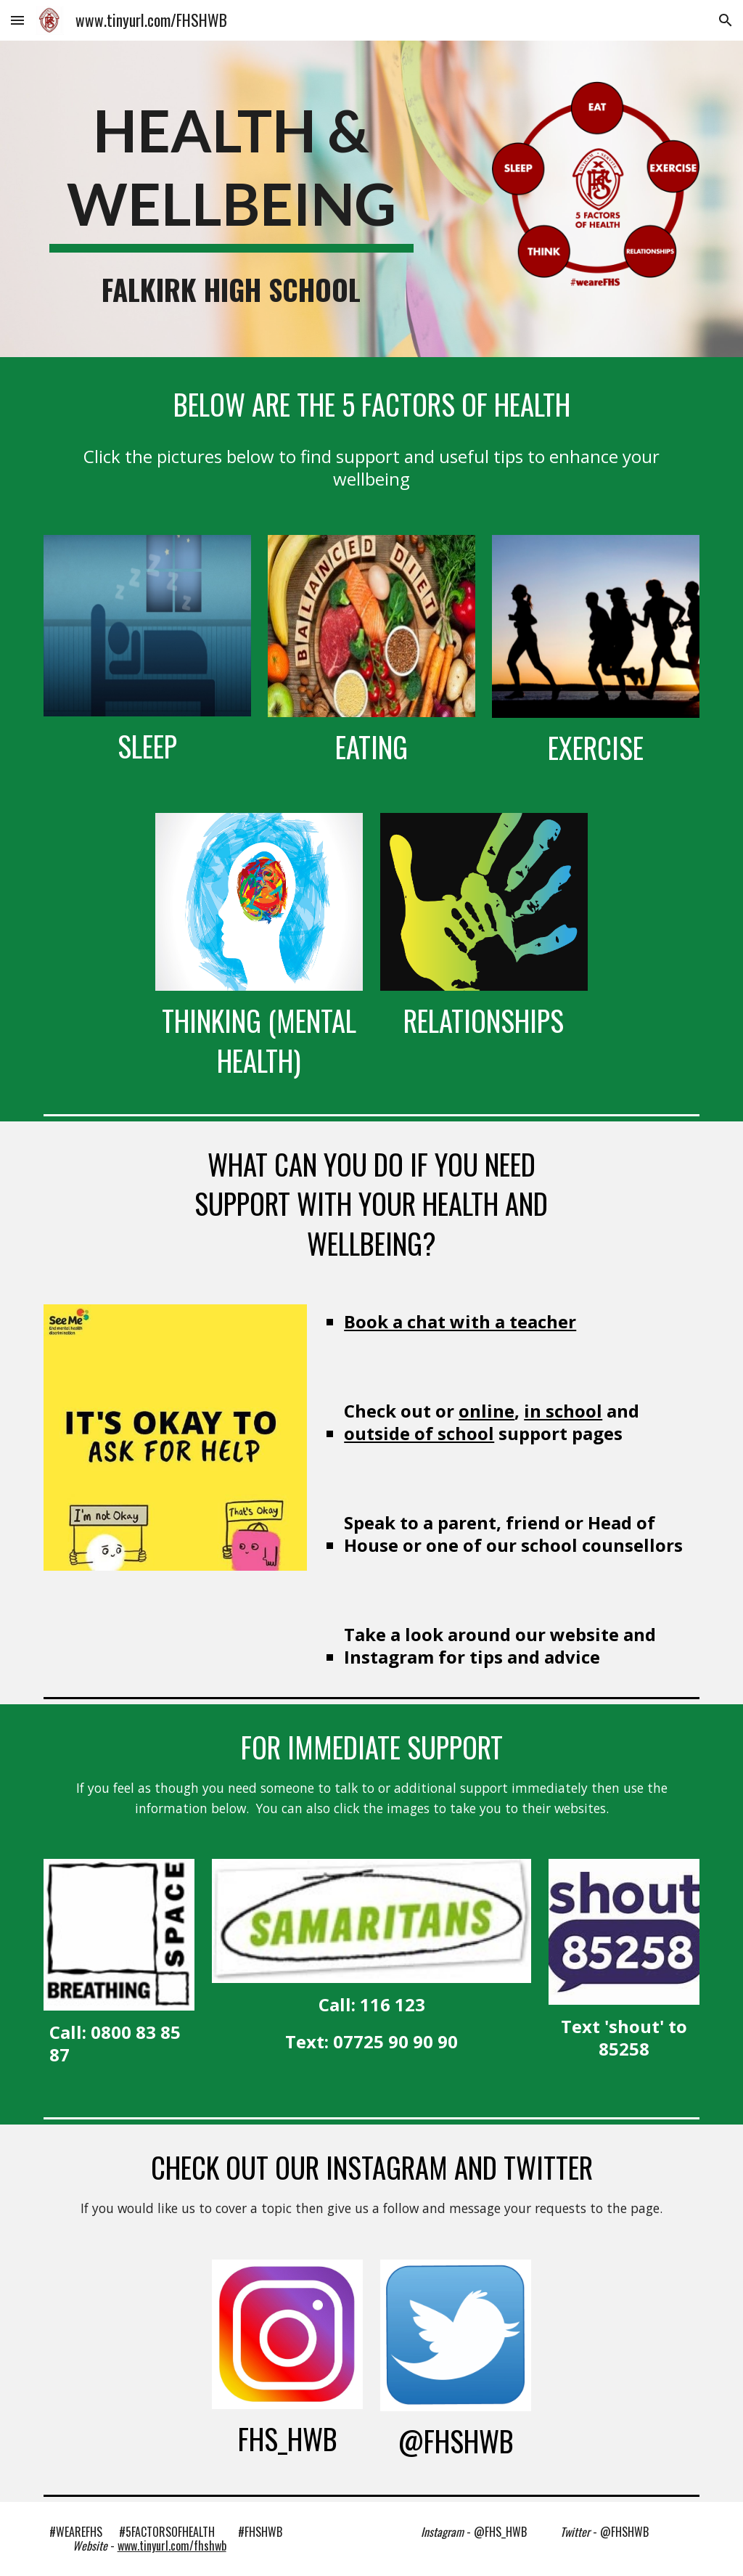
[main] (231, 172)
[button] (17, 20)
